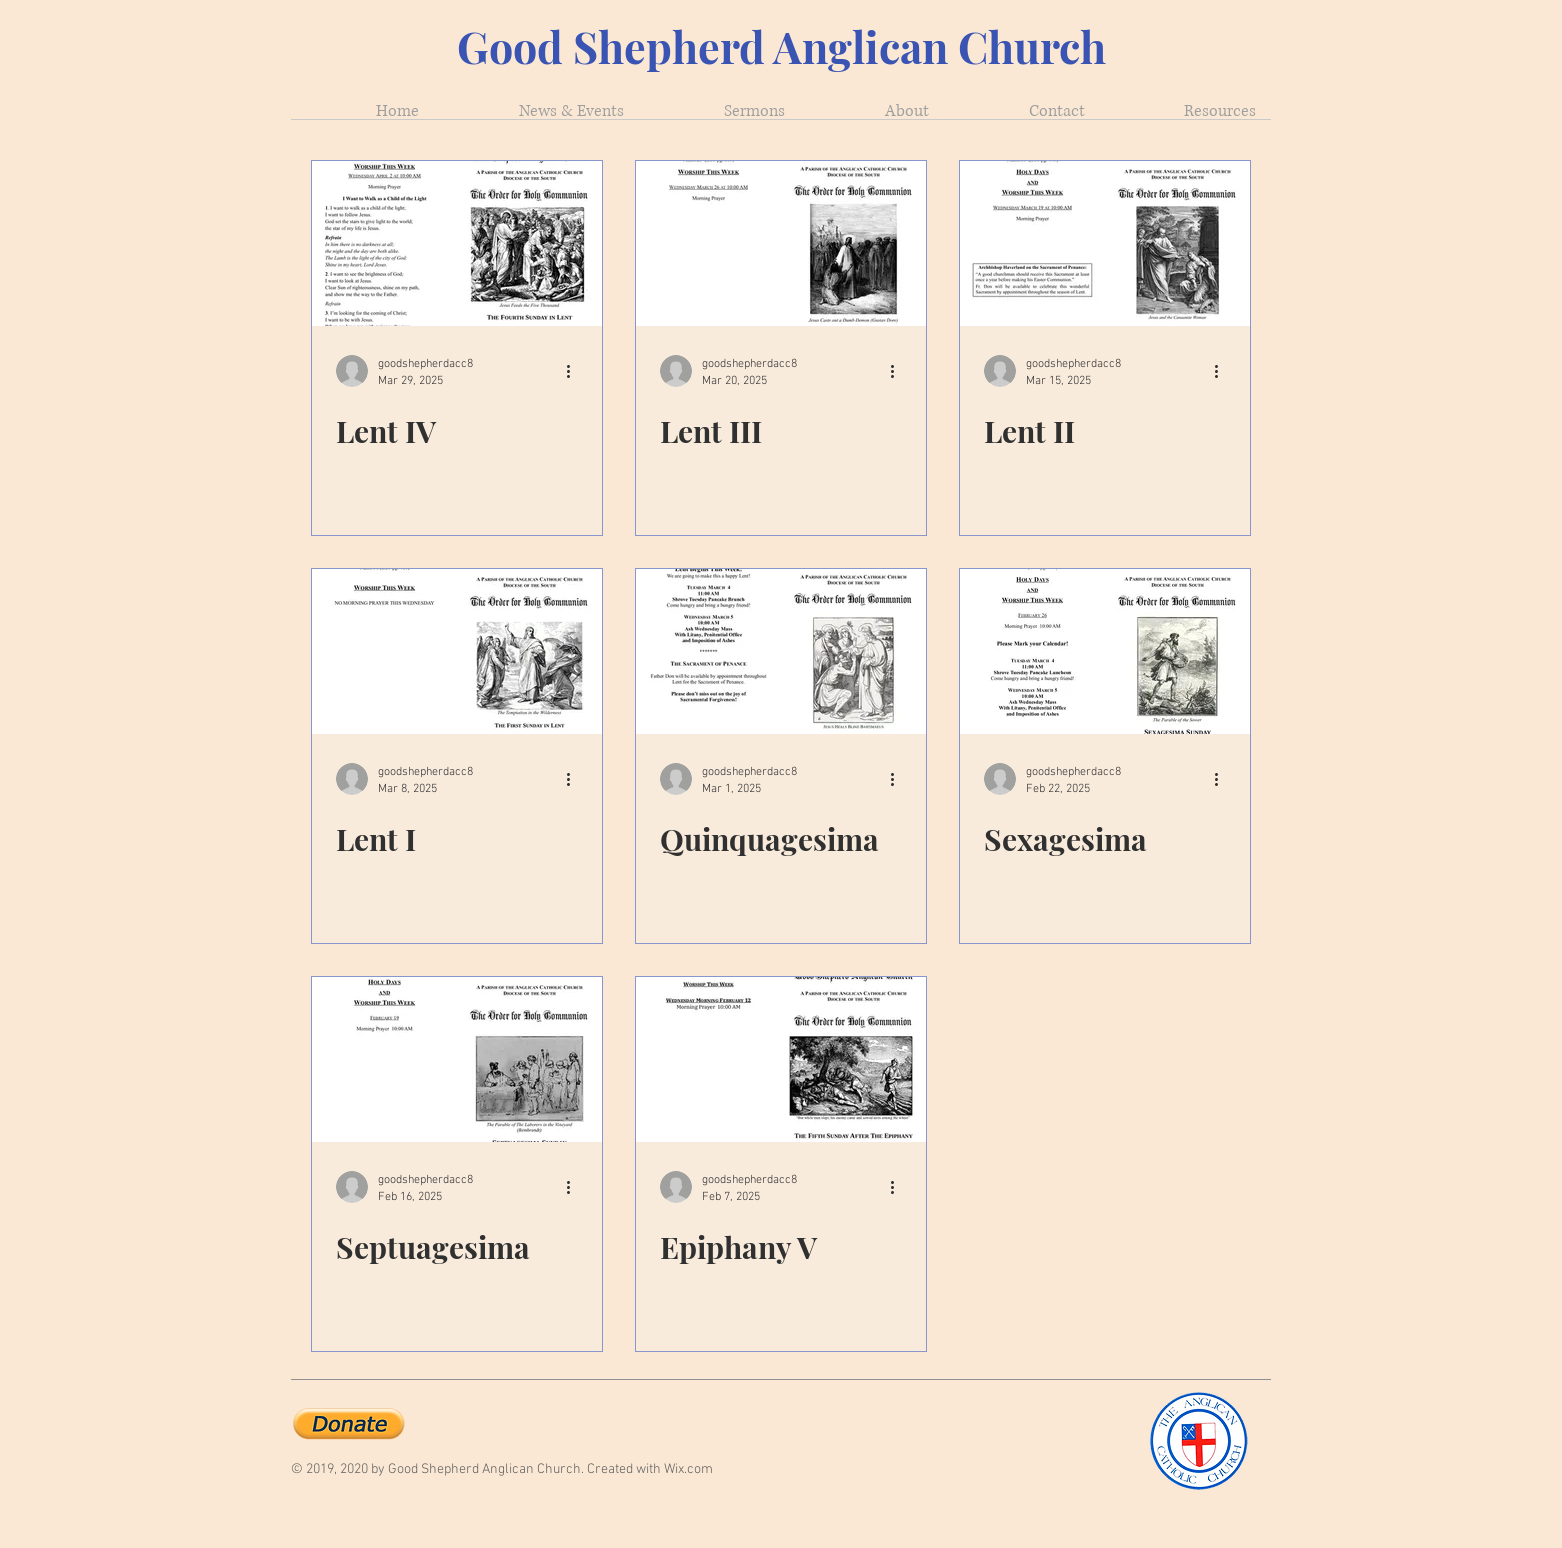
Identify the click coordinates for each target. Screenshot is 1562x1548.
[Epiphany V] (781, 1059)
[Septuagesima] (457, 1059)
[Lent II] (1105, 243)
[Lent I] (457, 651)
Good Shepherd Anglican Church (781, 46)
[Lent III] (781, 243)
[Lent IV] (457, 243)
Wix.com (688, 1469)
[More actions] (575, 371)
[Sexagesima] (1105, 651)
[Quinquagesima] (781, 651)
